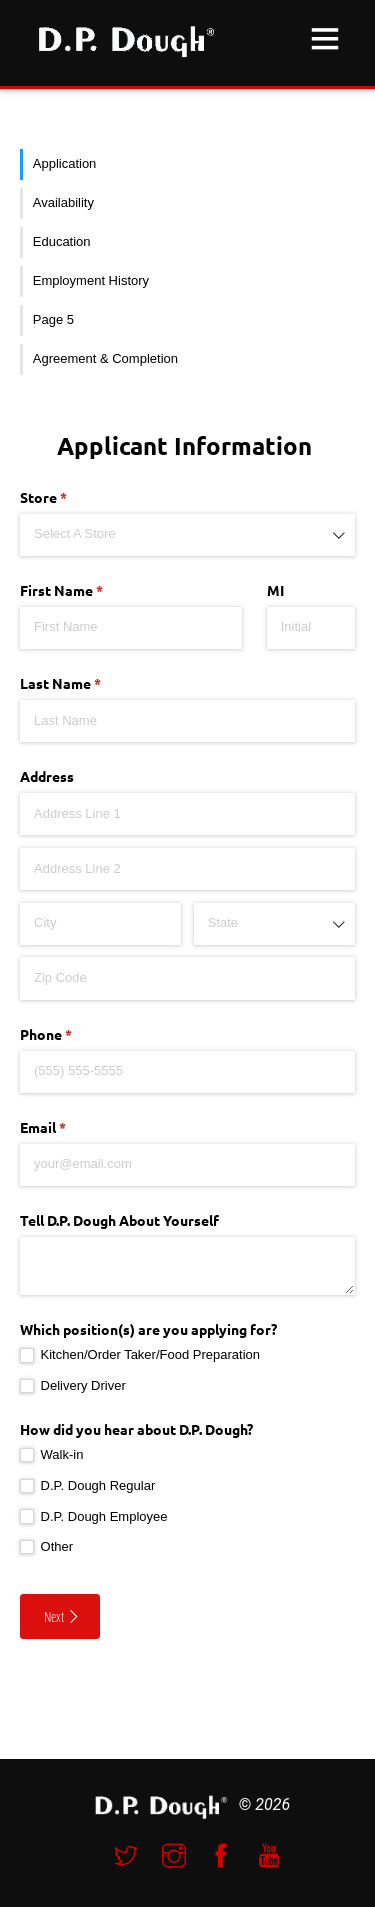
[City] (100, 924)
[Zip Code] (187, 978)
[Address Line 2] (187, 869)
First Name (89, 591)
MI (275, 590)
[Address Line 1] (187, 814)
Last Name (88, 684)
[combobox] (187, 535)
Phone (74, 1035)
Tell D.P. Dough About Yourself (119, 1220)
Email (71, 1128)
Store (71, 498)
